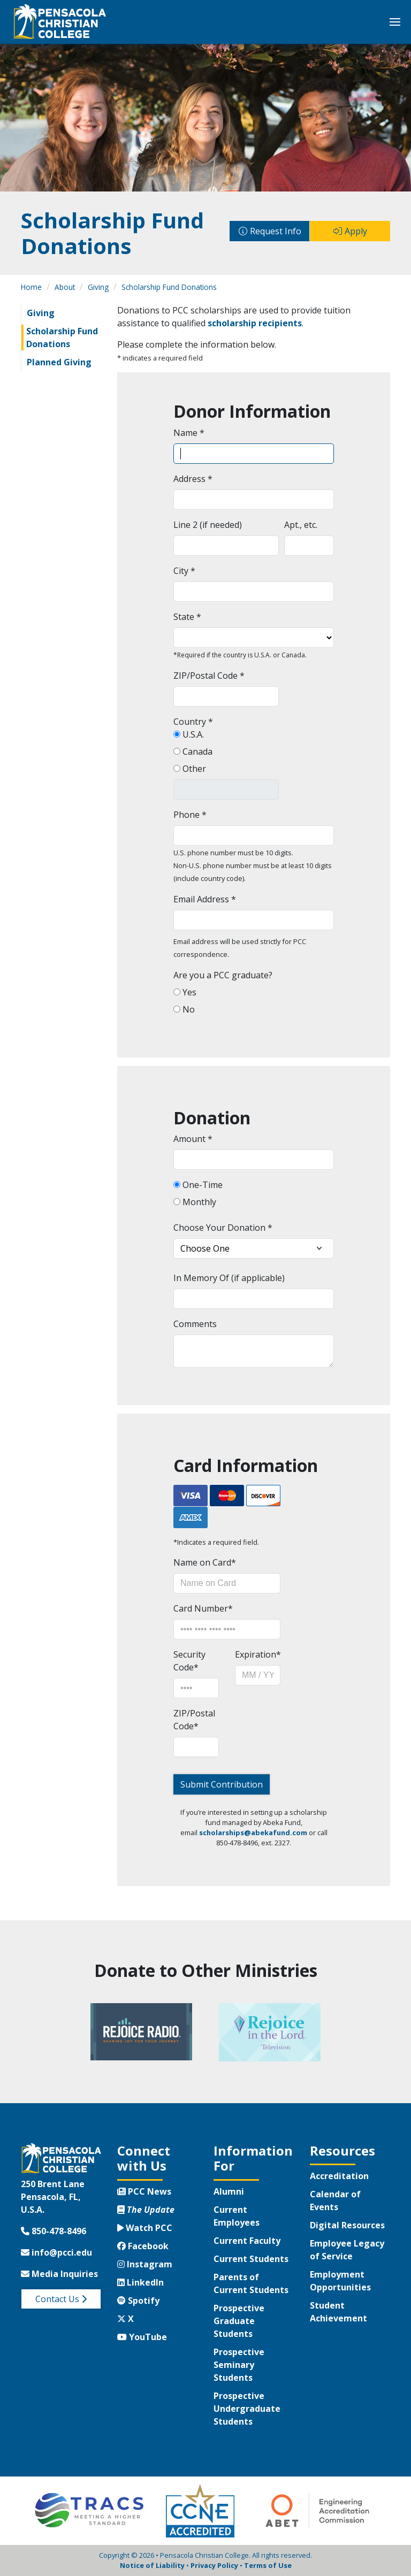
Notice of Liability (152, 2565)
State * (187, 617)
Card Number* (203, 1608)
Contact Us (61, 2299)
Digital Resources (347, 2225)
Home (31, 287)
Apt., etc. (300, 525)
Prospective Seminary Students (239, 2364)
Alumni (229, 2191)
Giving (98, 287)
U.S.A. (192, 734)
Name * (188, 433)
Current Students (251, 2259)
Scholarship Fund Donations (169, 287)
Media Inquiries (59, 2274)
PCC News (144, 2191)
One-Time (201, 1185)
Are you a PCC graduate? (222, 975)
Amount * (192, 1139)
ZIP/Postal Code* (194, 1719)
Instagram (144, 2264)
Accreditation (339, 2176)
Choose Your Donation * (222, 1227)
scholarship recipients (255, 323)
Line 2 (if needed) (207, 525)
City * (184, 571)
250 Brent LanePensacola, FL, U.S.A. (53, 2196)
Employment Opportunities (340, 2280)
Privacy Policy (214, 2565)
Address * (192, 479)
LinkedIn (140, 2282)
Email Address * (204, 899)
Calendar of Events (335, 2200)
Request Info (275, 231)
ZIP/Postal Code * (209, 675)
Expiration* (258, 1654)
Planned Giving (59, 362)
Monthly (198, 1202)
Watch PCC (144, 2228)
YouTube (142, 2337)
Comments (195, 1324)
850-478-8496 (53, 2231)
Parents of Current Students (251, 2283)
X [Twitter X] (125, 2319)
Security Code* (189, 1661)
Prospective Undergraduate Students (247, 2408)
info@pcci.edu (56, 2252)
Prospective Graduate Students (239, 2321)
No (187, 1009)
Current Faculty (247, 2241)
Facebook (143, 2246)
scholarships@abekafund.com (253, 1832)
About (65, 287)
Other (193, 769)
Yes (188, 992)
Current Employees (237, 2216)
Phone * (190, 815)
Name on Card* (204, 1562)
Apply (356, 231)
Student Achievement (338, 2311)
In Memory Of (201, 1278)
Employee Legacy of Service (347, 2249)
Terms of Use (268, 2565)
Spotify (138, 2300)
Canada (196, 751)
